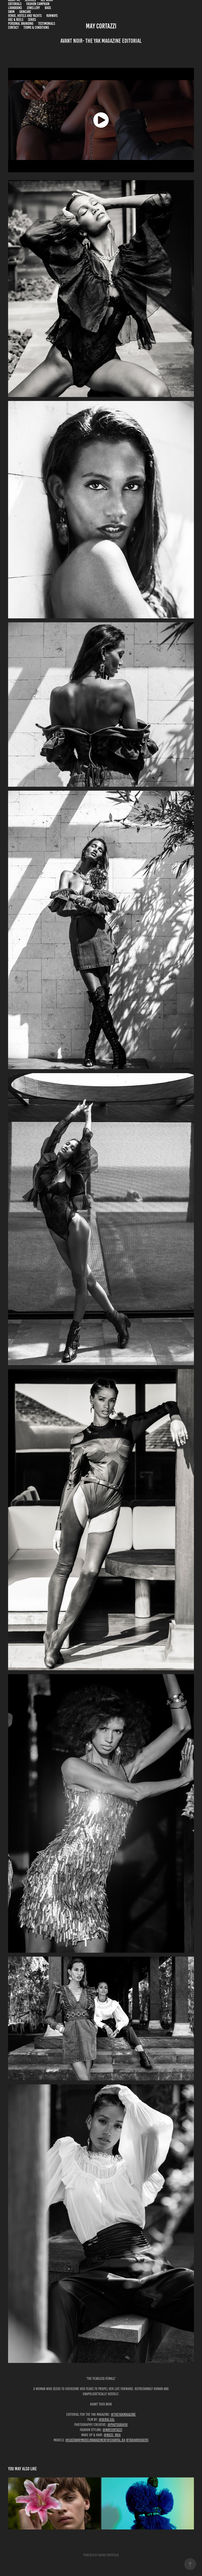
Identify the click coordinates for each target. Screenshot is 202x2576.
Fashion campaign (38, 4)
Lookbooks (15, 8)
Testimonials (46, 23)
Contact (13, 27)
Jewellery (33, 8)
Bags (48, 8)
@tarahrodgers (137, 2440)
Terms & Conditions (36, 27)
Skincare (25, 12)
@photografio (118, 2424)
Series (32, 20)
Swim (11, 12)
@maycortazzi (112, 2430)
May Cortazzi (101, 26)
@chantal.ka (116, 2440)
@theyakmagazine (123, 2414)
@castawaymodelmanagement (86, 2440)
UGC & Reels (15, 20)
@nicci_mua (112, 2435)
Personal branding (20, 23)
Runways (52, 16)
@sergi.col (107, 2419)
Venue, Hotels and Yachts (25, 16)
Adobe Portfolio (108, 2555)
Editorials (15, 4)
